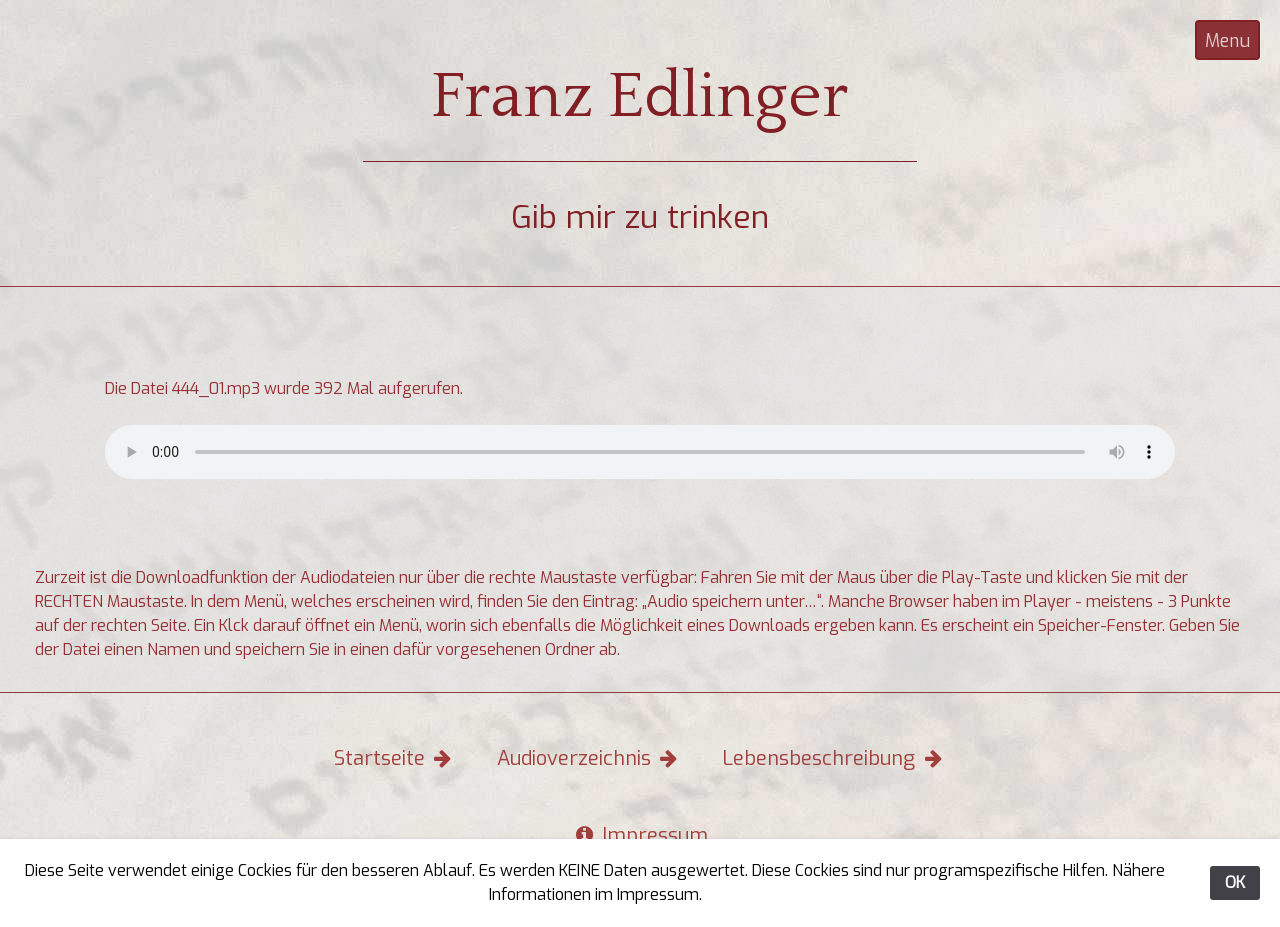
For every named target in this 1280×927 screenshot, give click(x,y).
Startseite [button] (395, 758)
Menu (1227, 41)
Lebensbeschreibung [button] (834, 758)
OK (1235, 882)
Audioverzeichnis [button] (589, 758)
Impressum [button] (640, 835)
